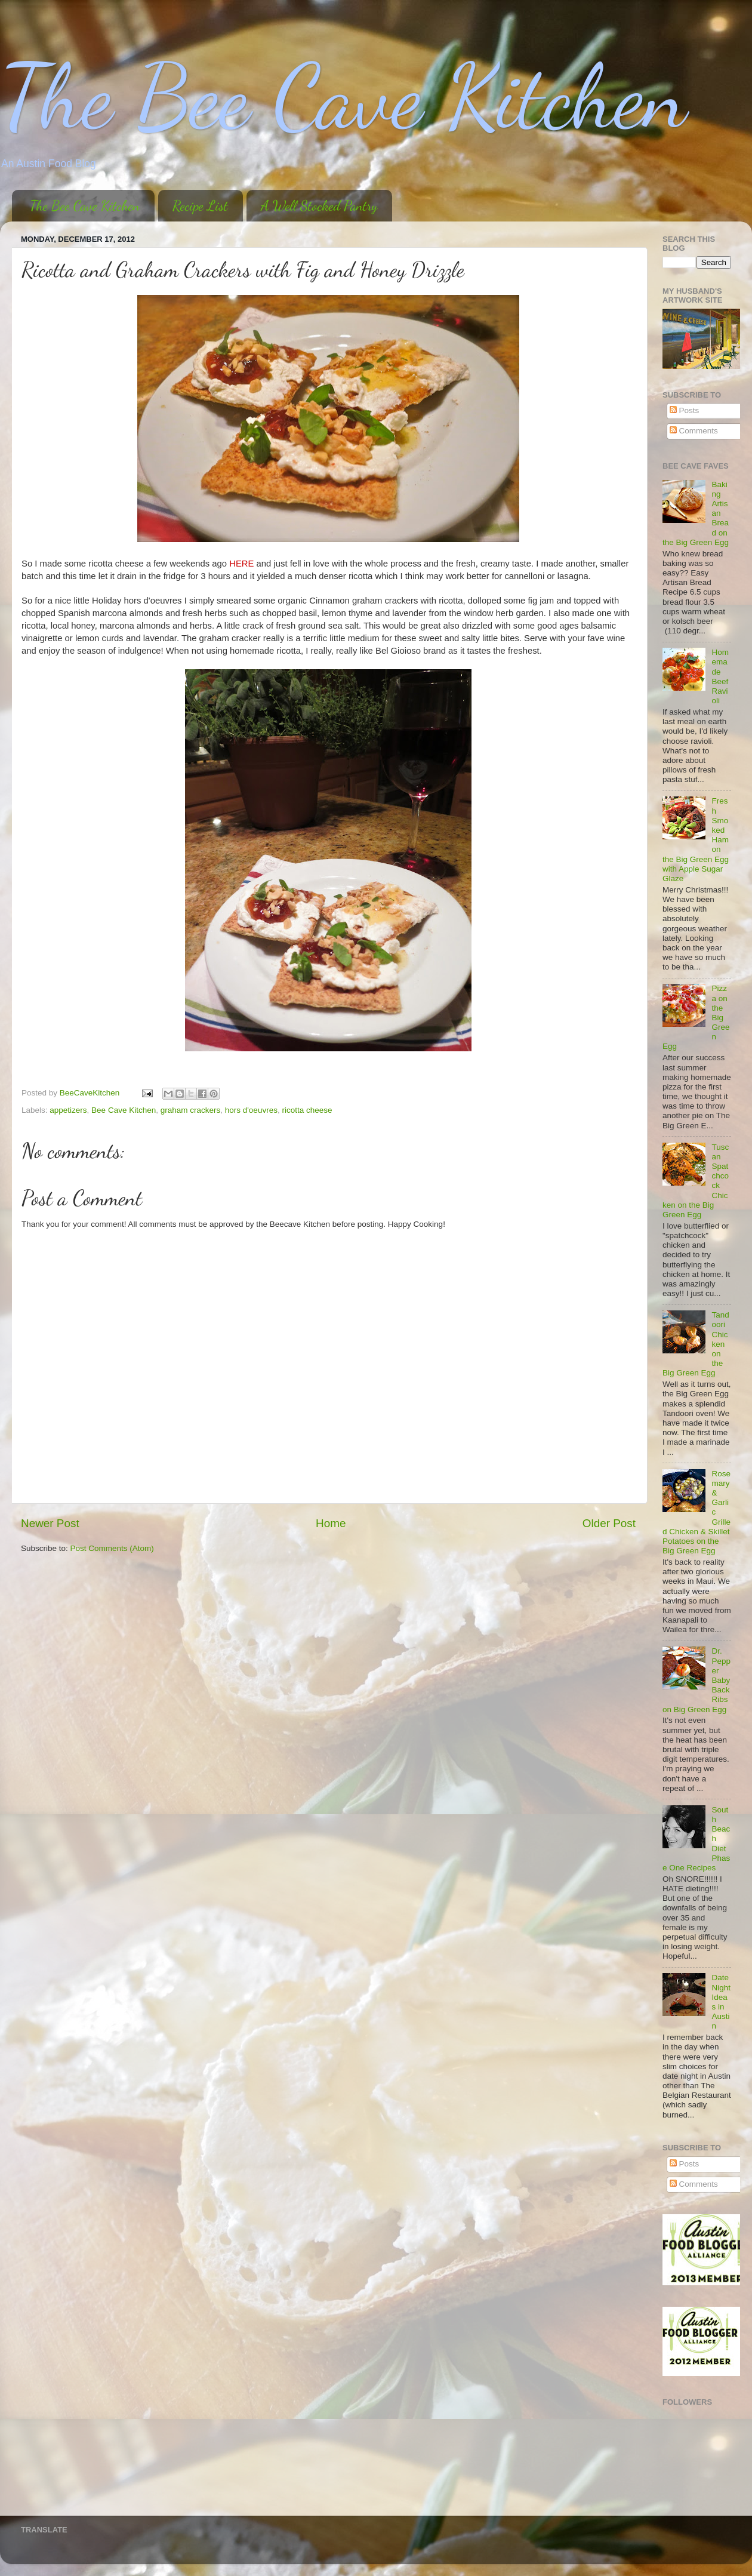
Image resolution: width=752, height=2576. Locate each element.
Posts (684, 410)
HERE (241, 563)
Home (331, 1523)
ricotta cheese (307, 1110)
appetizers (68, 1110)
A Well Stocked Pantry (319, 205)
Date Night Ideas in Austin (721, 2001)
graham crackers (191, 1110)
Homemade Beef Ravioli (720, 676)
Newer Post (50, 1523)
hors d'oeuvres (251, 1110)
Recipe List (200, 205)
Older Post (609, 1523)
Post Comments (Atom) (112, 1548)
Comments (694, 430)
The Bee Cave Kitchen (343, 96)
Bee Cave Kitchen (123, 1110)
